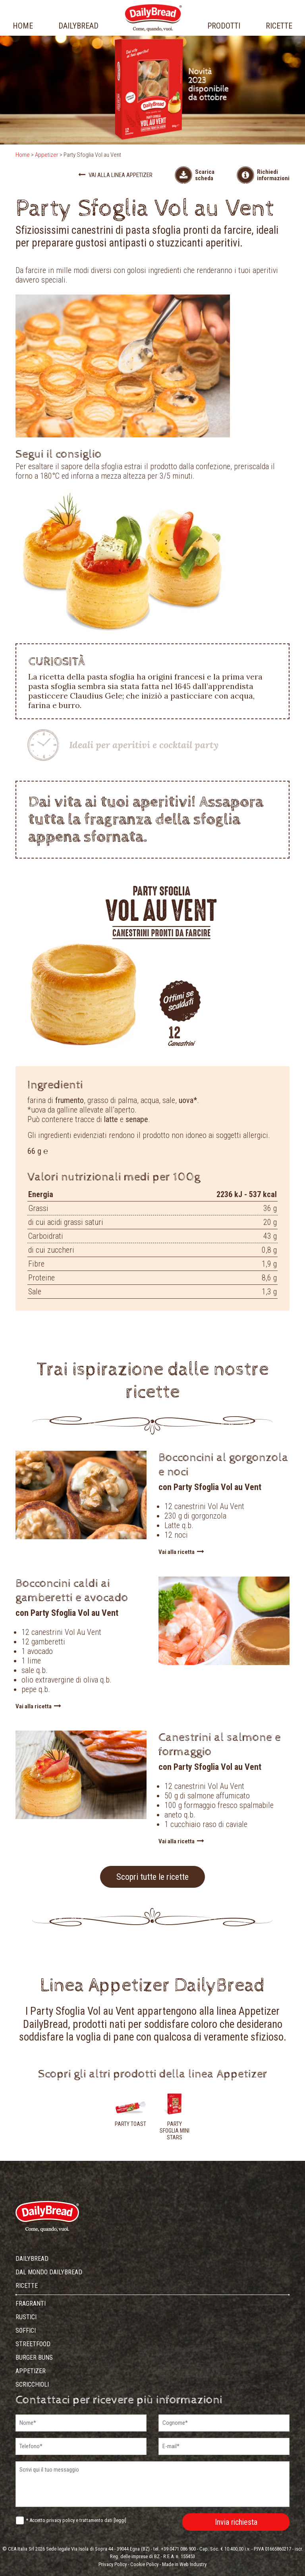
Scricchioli (32, 2384)
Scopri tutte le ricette (152, 1877)
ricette (279, 26)
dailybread (78, 26)
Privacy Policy (112, 2564)
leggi (120, 2520)
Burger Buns (34, 2357)
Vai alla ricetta (181, 1552)
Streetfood (32, 2344)
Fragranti (30, 2303)
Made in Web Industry (184, 2564)
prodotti (223, 26)
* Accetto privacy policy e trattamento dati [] (76, 2520)
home (23, 26)
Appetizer (46, 154)
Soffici (25, 2330)
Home (22, 154)
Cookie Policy (144, 2564)
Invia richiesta (236, 2522)
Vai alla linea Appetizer (115, 175)
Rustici (26, 2317)
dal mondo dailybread (48, 2272)
